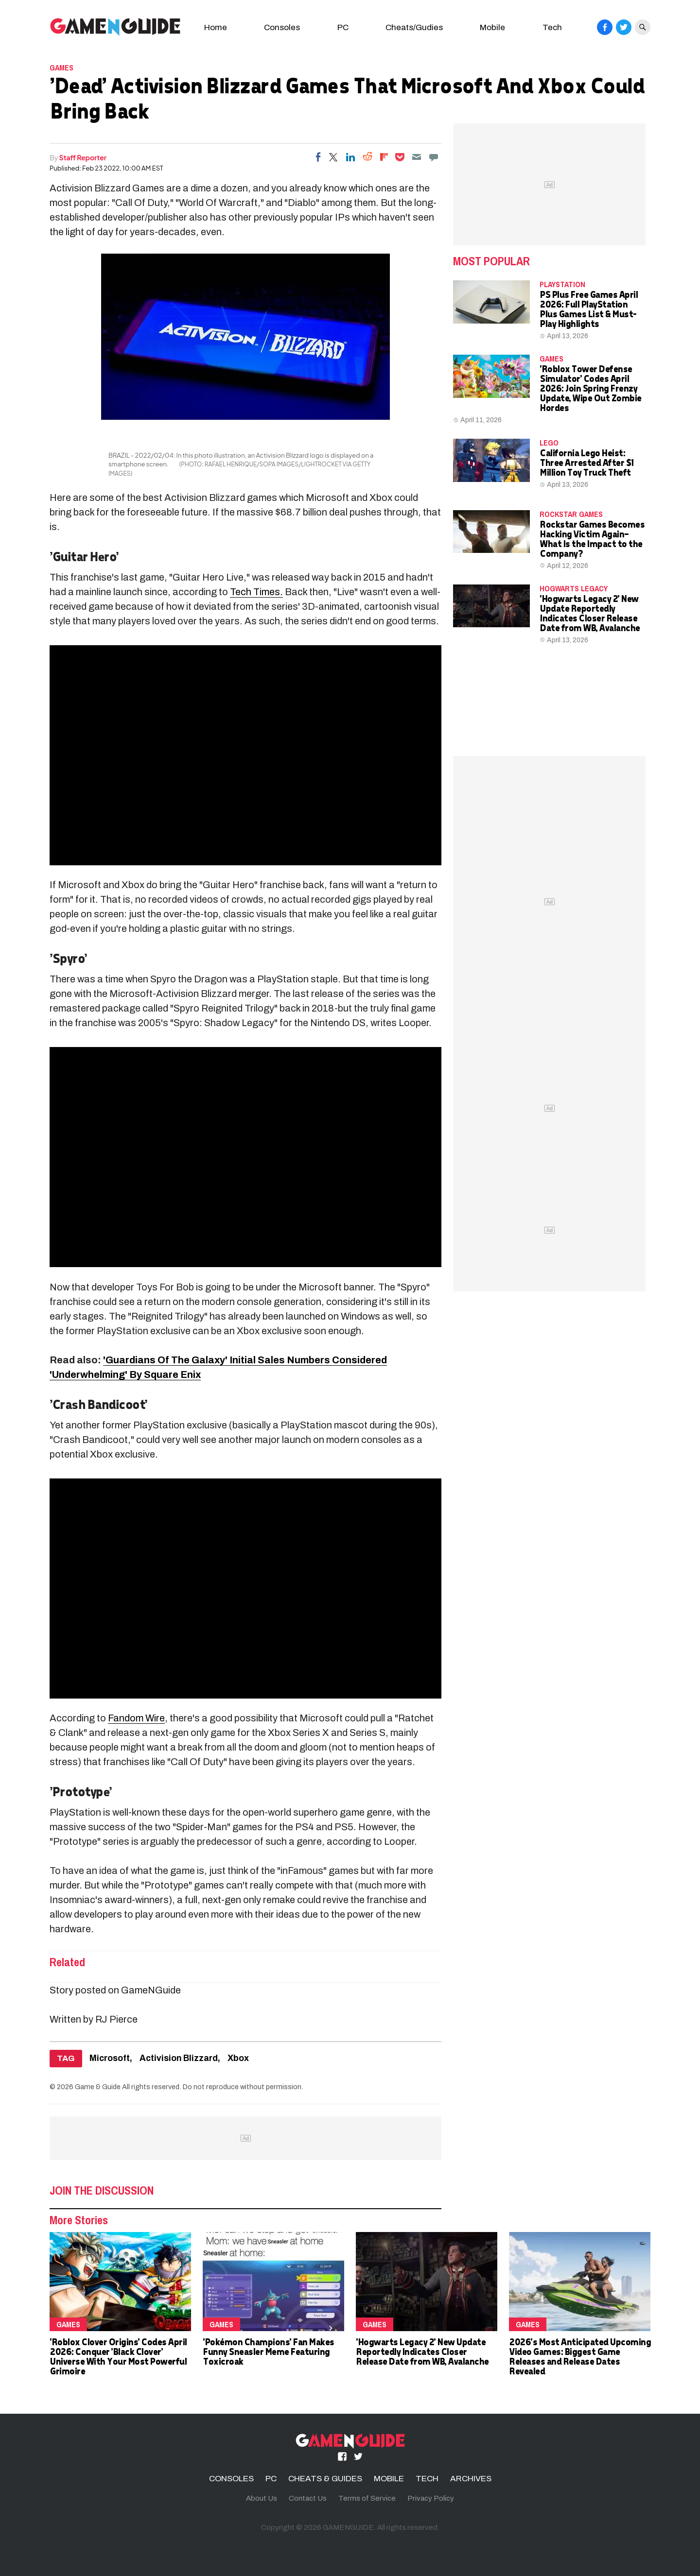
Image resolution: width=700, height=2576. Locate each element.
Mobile (492, 27)
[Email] (416, 157)
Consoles (282, 27)
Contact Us (308, 2498)
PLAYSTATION (562, 284)
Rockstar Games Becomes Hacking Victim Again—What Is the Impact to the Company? (592, 538)
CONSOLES (231, 2478)
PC (343, 27)
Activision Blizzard (179, 2058)
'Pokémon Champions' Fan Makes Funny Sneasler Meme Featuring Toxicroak (268, 2351)
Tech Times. (256, 591)
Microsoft (109, 2058)
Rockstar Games (571, 514)
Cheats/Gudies (414, 27)
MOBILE (389, 2478)
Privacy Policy (430, 2498)
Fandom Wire (136, 1718)
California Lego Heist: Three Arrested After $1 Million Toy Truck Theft (586, 462)
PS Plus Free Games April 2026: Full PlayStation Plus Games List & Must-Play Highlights (588, 309)
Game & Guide (98, 2087)
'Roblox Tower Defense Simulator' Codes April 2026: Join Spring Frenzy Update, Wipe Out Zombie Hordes (590, 388)
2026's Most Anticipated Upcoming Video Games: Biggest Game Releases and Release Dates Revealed (579, 2356)
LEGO (549, 442)
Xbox (238, 2058)
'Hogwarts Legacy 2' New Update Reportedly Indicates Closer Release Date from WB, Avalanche (590, 613)
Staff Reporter (82, 157)
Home (215, 27)
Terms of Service (367, 2498)
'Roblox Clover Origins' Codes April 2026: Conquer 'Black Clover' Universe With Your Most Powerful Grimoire (118, 2356)
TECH (427, 2478)
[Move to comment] (433, 157)
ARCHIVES (470, 2478)
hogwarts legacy (574, 588)
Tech (552, 27)
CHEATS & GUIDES (325, 2478)
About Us (261, 2498)
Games (61, 67)
